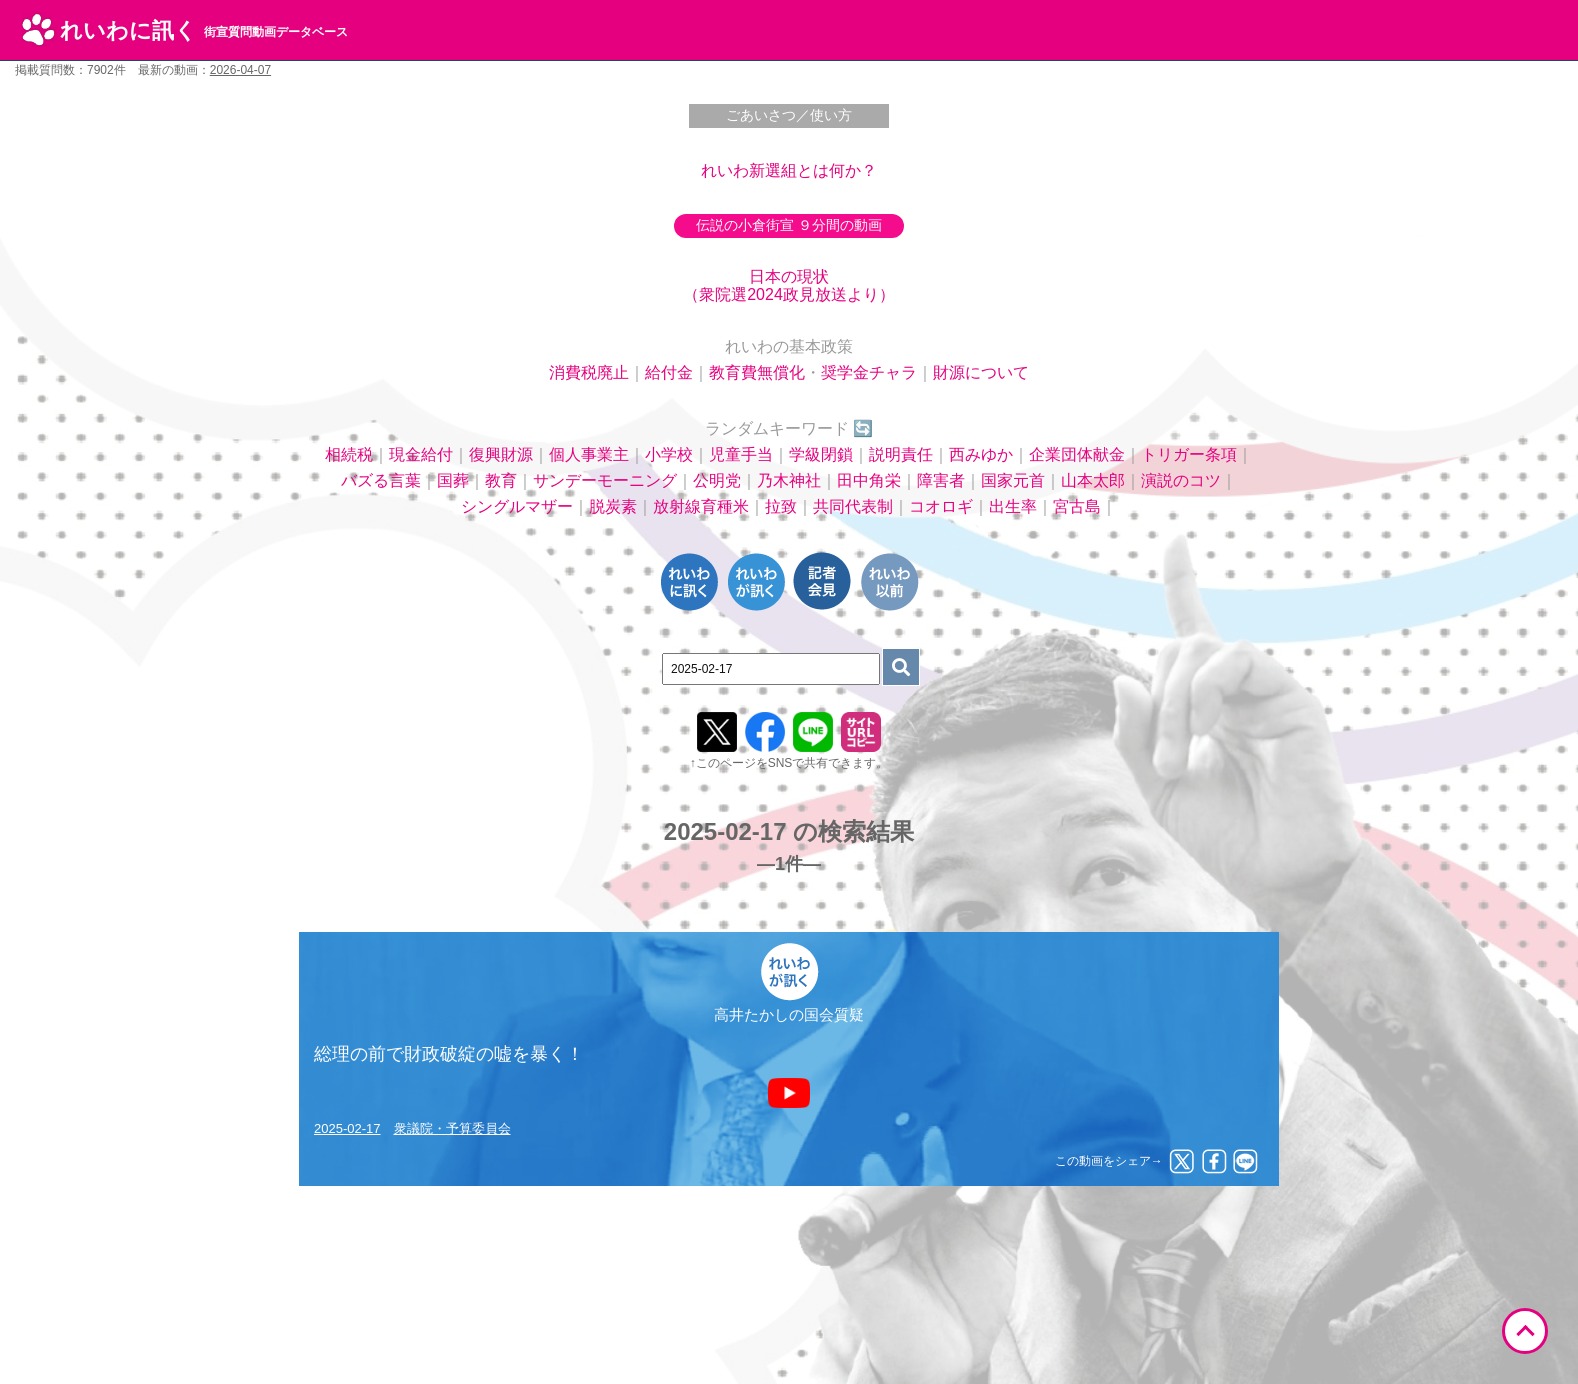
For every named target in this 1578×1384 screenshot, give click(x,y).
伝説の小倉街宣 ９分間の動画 (789, 225)
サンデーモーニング (605, 480)
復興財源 (501, 454)
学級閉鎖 (821, 454)
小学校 (669, 454)
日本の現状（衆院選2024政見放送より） (789, 285)
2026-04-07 (240, 70)
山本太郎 (1093, 480)
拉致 (781, 506)
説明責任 (901, 454)
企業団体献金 (1077, 454)
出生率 (1013, 506)
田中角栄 (869, 480)
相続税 (349, 454)
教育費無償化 (757, 372)
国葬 (453, 480)
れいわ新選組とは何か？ (789, 170)
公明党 (717, 480)
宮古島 (1077, 506)
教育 (501, 480)
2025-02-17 (347, 1128)
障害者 (941, 480)
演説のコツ (1181, 480)
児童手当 (741, 454)
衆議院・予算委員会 (452, 1128)
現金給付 (421, 454)
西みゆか (981, 454)
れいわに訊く (204, 30)
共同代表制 (853, 506)
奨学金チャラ (869, 372)
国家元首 (1013, 480)
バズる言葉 (381, 480)
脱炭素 (613, 506)
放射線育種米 (701, 506)
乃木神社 (789, 480)
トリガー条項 (1189, 454)
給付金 (669, 372)
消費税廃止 (589, 372)
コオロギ (941, 506)
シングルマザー (517, 506)
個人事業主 (589, 454)
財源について (981, 372)
